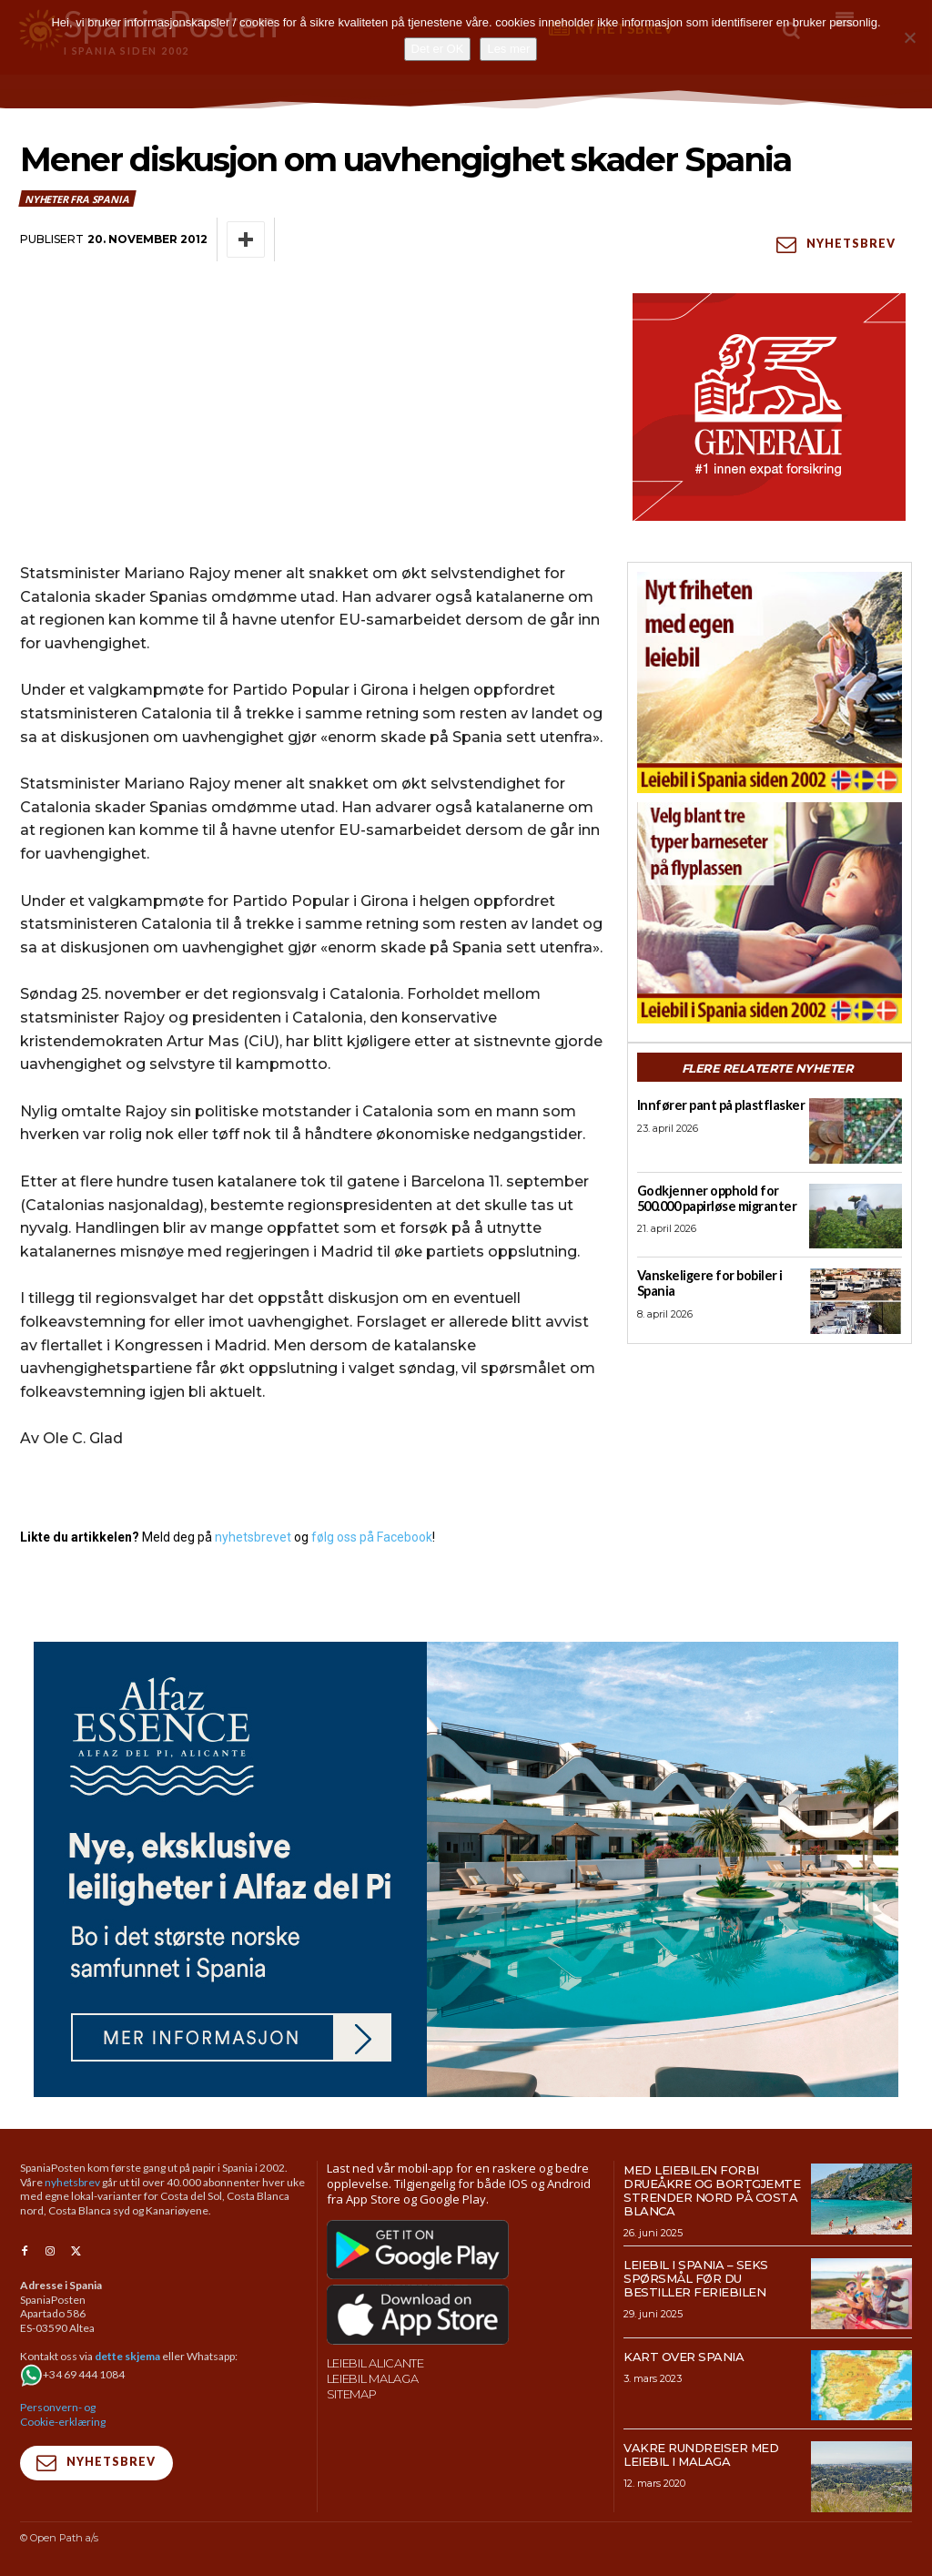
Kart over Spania (683, 2355)
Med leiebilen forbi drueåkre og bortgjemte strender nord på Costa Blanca (711, 2189)
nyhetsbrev (72, 2181)
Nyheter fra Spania (77, 198)
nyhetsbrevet (253, 1536)
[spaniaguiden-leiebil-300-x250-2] (769, 912)
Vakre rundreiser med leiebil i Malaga (700, 2454)
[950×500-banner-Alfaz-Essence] (466, 1868)
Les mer (508, 49)
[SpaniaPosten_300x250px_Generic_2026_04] (769, 406)
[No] (909, 37)
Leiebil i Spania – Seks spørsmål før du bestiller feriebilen (695, 2277)
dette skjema (127, 2356)
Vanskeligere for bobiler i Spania (704, 1284)
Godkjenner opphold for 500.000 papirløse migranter (713, 1198)
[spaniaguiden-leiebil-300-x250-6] (769, 681)
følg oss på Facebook (371, 1536)
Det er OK (437, 49)
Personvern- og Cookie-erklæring (63, 2414)
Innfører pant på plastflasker (713, 1105)
